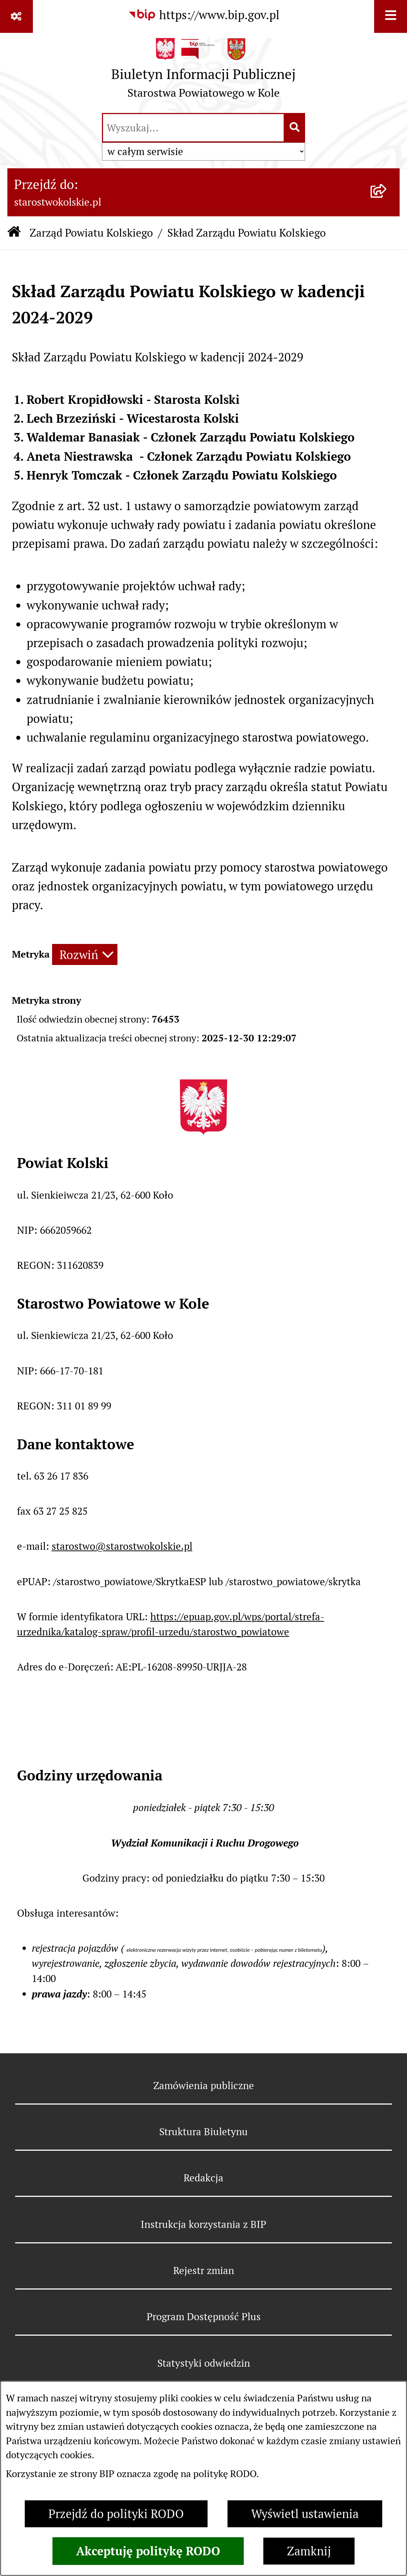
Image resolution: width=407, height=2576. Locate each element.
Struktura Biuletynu (203, 2131)
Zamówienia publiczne (203, 2085)
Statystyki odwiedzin (203, 2363)
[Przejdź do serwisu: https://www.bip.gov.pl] (204, 15)
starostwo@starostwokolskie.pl (122, 1546)
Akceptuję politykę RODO (148, 2551)
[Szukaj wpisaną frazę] (295, 127)
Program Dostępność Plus (204, 2316)
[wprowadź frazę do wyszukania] (193, 127)
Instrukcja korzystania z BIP (203, 2224)
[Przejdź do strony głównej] (203, 72)
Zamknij (309, 2551)
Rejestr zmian (203, 2270)
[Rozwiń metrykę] (84, 954)
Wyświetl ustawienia (305, 2513)
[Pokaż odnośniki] (16, 16)
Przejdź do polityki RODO (116, 2513)
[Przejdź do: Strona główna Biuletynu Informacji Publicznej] (14, 233)
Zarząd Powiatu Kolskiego (91, 233)
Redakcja (203, 2177)
